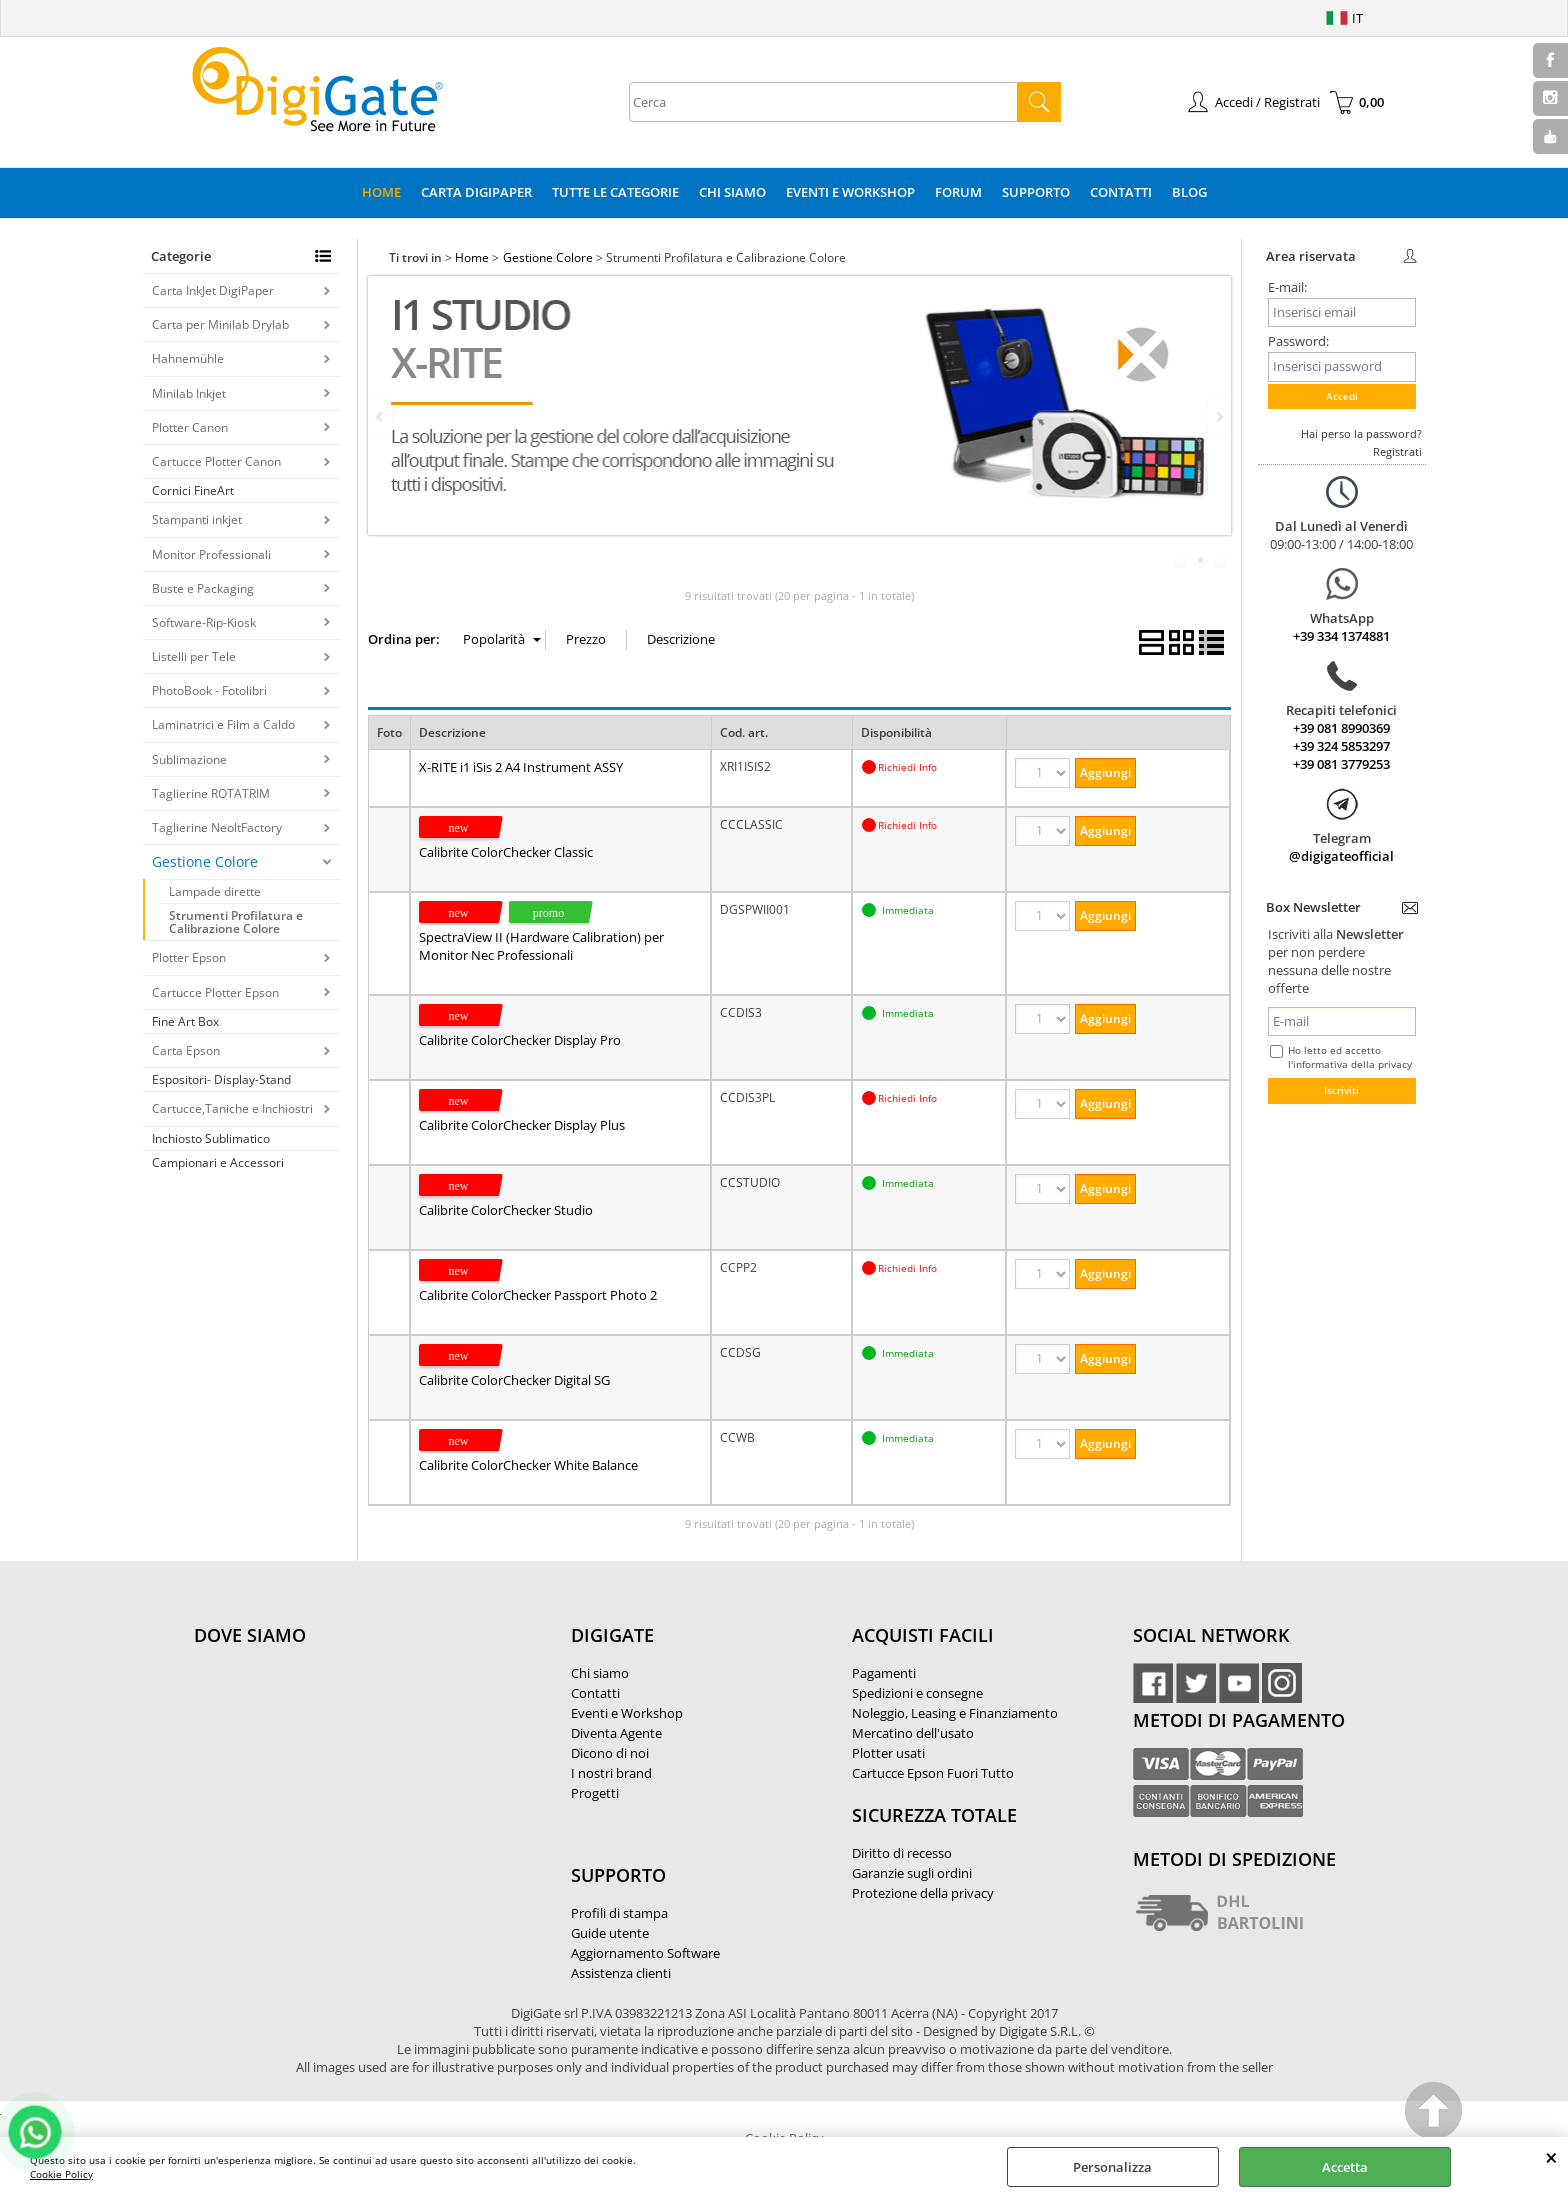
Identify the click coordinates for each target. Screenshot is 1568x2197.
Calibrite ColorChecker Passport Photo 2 (538, 1295)
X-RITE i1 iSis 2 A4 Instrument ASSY (521, 767)
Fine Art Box (185, 1021)
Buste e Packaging (203, 588)
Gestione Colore (205, 861)
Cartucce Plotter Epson (215, 992)
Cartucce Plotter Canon (216, 461)
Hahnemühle (188, 358)
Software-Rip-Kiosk (204, 622)
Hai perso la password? (1361, 433)
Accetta (1345, 2167)
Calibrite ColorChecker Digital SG (514, 1380)
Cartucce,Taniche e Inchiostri (232, 1108)
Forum (958, 192)
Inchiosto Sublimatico (211, 1138)
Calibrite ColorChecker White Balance (528, 1465)
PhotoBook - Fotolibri (209, 690)
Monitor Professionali (211, 554)
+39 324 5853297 (1341, 746)
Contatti (1121, 192)
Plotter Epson (189, 957)
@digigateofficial (1341, 856)
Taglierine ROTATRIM (211, 793)
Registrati (1397, 451)
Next (1218, 416)
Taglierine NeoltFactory (217, 827)
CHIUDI (1551, 2157)
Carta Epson (186, 1050)
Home (381, 192)
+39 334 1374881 (1341, 636)
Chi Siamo (732, 192)
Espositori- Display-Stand (221, 1079)
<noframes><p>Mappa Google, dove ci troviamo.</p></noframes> (344, 1768)
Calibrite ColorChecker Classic (506, 852)
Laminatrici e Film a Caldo (223, 724)
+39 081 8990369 (1341, 728)
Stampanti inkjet (197, 519)
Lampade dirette (215, 891)
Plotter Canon (190, 427)
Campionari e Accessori (218, 1162)
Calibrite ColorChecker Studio (506, 1210)
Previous (381, 416)
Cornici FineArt (193, 490)
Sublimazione (189, 759)
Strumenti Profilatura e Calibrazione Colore (236, 922)
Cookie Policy (61, 2174)
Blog (1189, 192)
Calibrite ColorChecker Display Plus (522, 1125)
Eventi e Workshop (850, 192)
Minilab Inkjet (189, 393)
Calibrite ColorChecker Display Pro (520, 1040)
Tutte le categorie (615, 192)
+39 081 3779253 (1341, 764)
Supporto (1036, 192)
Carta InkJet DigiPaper (213, 290)
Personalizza (1112, 2167)
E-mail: (1287, 287)
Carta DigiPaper (476, 192)
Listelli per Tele (194, 656)
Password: (1298, 341)
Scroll (1434, 2113)
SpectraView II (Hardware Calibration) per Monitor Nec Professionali (541, 946)
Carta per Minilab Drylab (220, 324)
